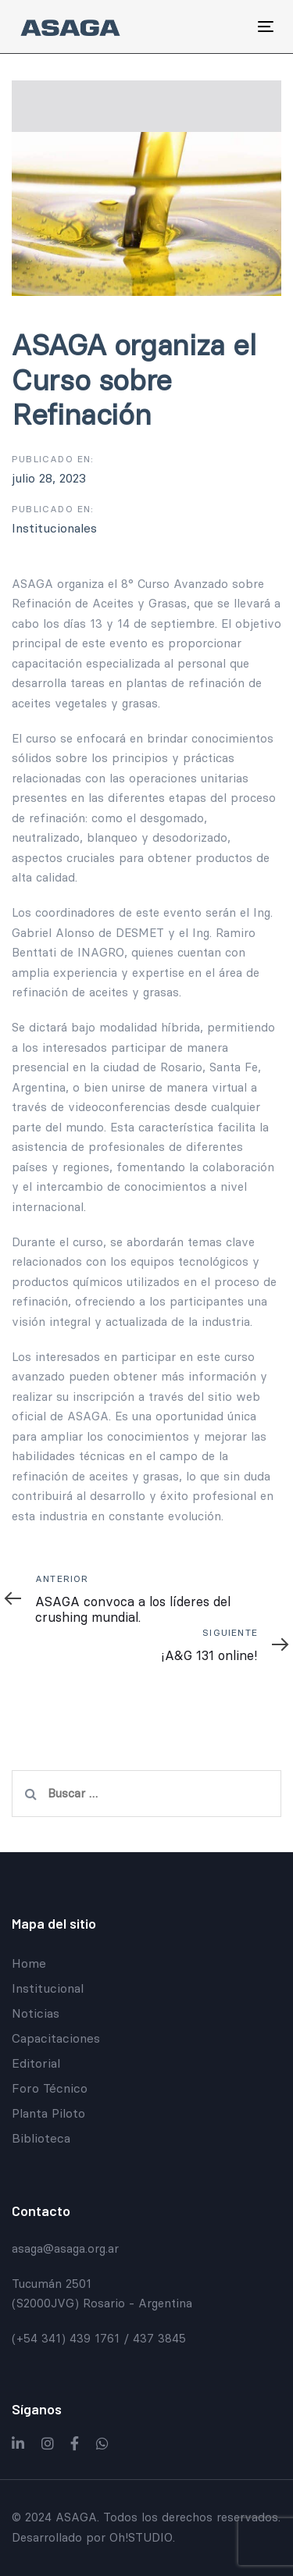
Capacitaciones (56, 2038)
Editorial (36, 2063)
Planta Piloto (48, 2113)
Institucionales (54, 528)
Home (29, 1963)
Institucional (48, 1988)
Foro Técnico (50, 2088)
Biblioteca (41, 2138)
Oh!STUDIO (141, 2537)
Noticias (35, 2013)
